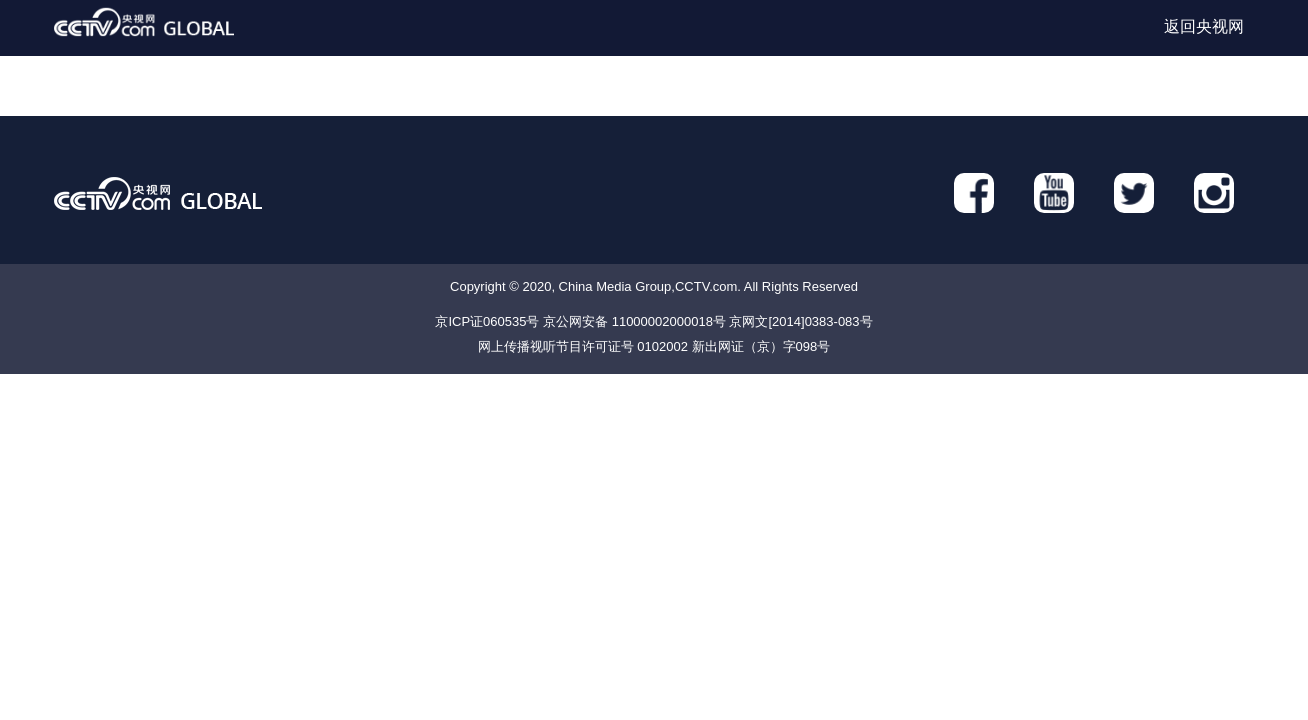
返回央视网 (1204, 26)
